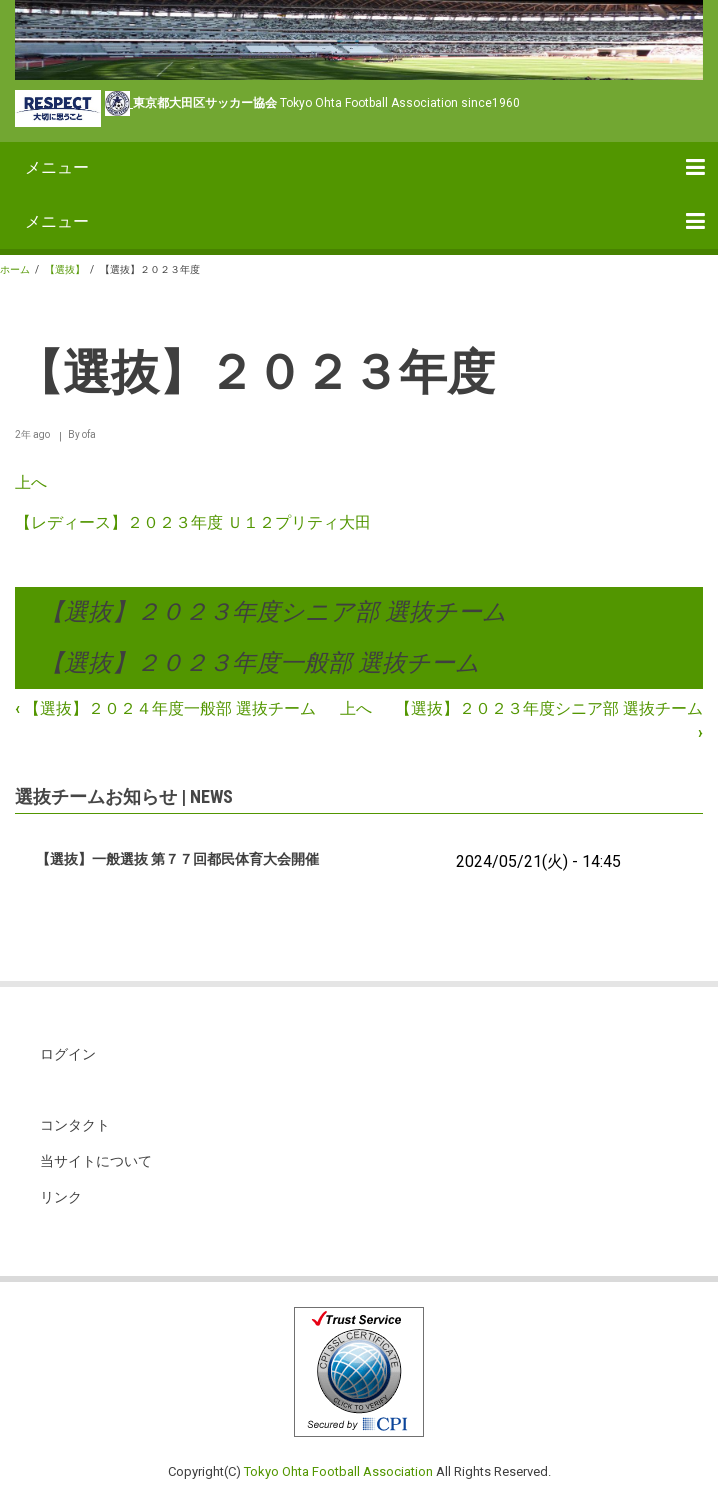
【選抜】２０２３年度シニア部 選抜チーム (273, 612)
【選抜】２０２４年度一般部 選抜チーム (165, 708)
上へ (31, 482)
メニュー (57, 167)
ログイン (68, 1054)
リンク (61, 1197)
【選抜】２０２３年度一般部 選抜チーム (260, 663)
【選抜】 (65, 269)
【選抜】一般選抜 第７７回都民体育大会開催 (177, 859)
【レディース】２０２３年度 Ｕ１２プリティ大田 (193, 522)
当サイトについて (96, 1161)
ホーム (15, 269)
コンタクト (75, 1125)
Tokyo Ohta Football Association (338, 1471)
